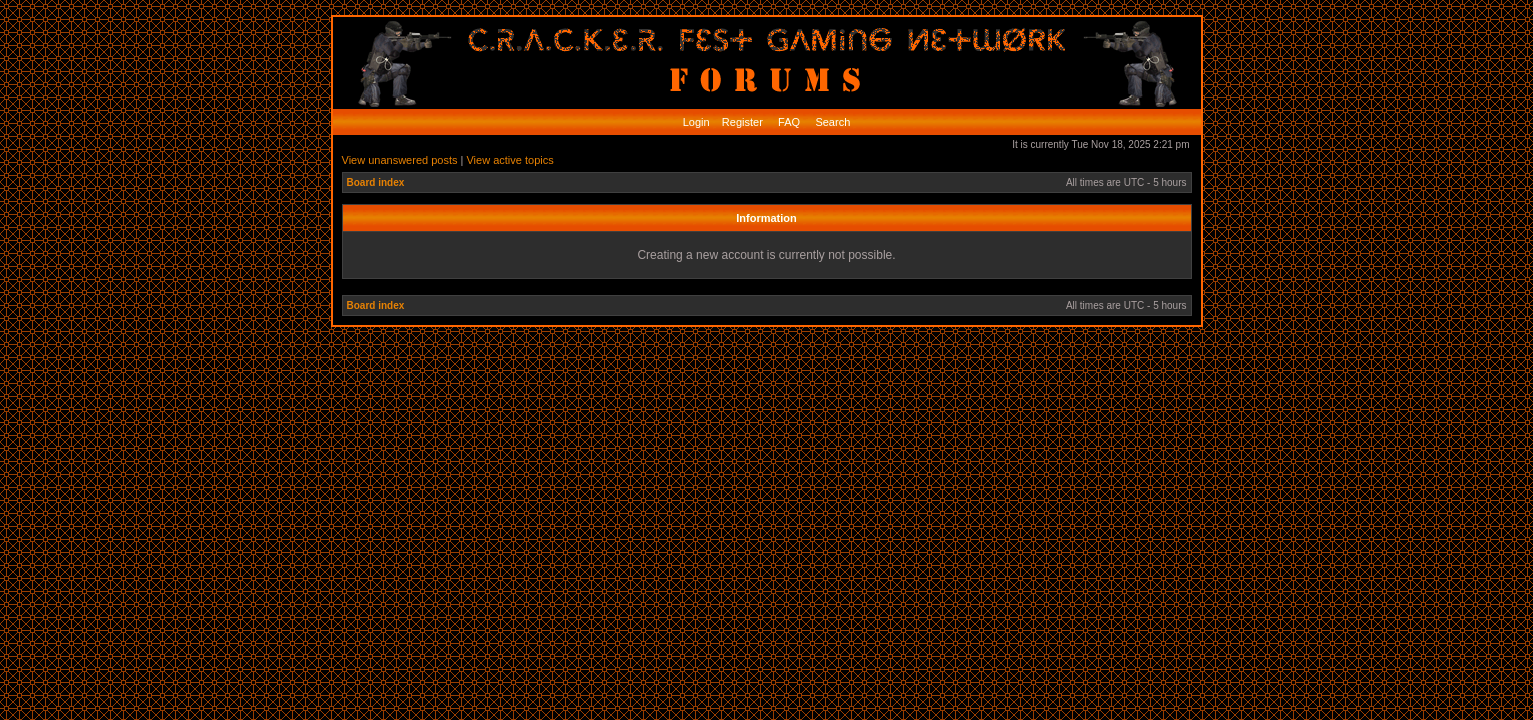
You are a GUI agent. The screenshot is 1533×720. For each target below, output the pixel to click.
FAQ (787, 122)
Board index (376, 182)
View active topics (509, 160)
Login (696, 122)
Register (741, 122)
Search (831, 122)
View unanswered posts (400, 160)
